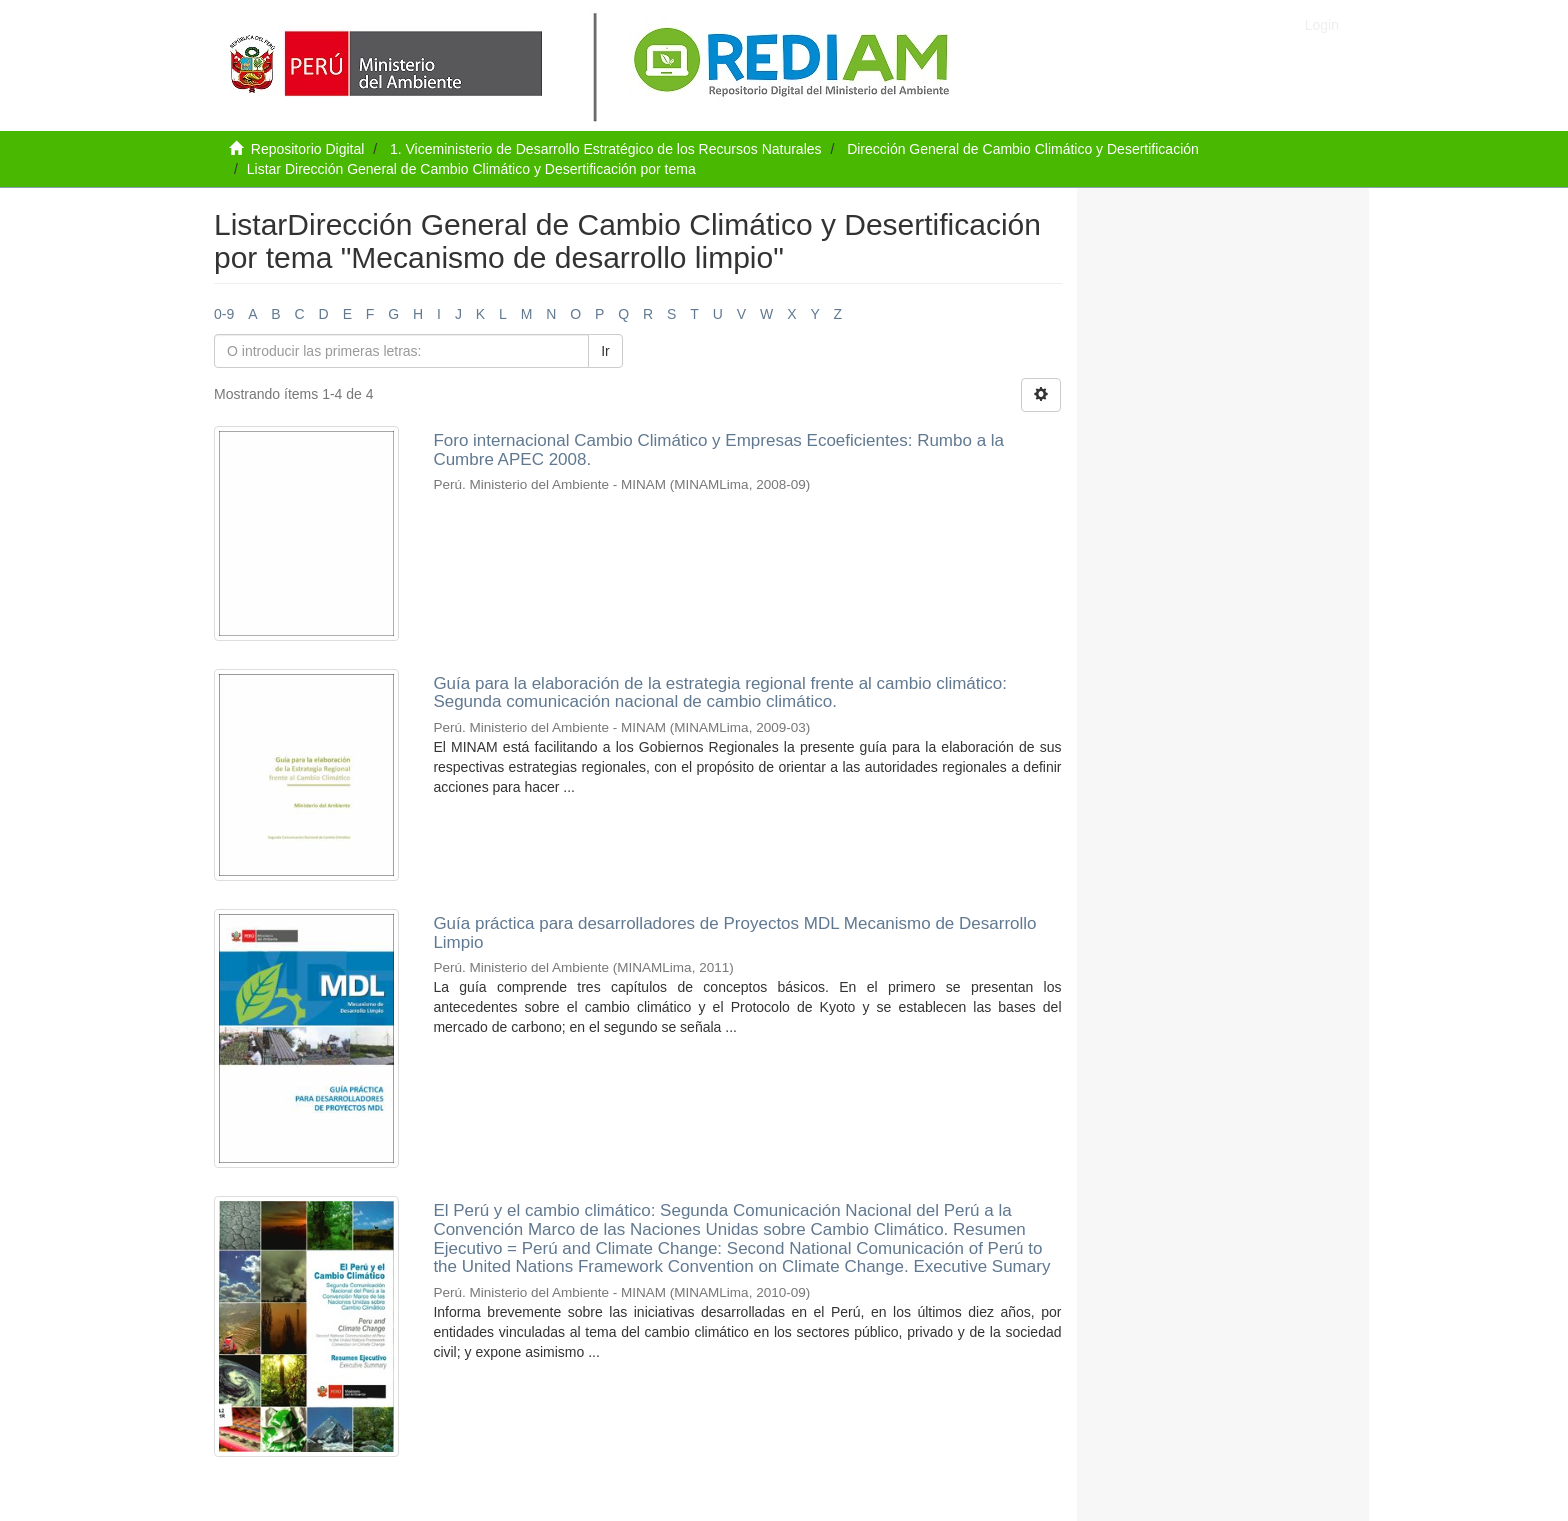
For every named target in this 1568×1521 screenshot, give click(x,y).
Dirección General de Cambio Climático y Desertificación (1023, 149)
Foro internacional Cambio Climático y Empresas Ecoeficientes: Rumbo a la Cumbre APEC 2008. (718, 450)
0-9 (224, 314)
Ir (605, 351)
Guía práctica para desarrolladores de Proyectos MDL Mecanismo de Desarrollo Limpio (734, 933)
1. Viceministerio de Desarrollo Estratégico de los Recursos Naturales (606, 149)
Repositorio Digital (308, 149)
